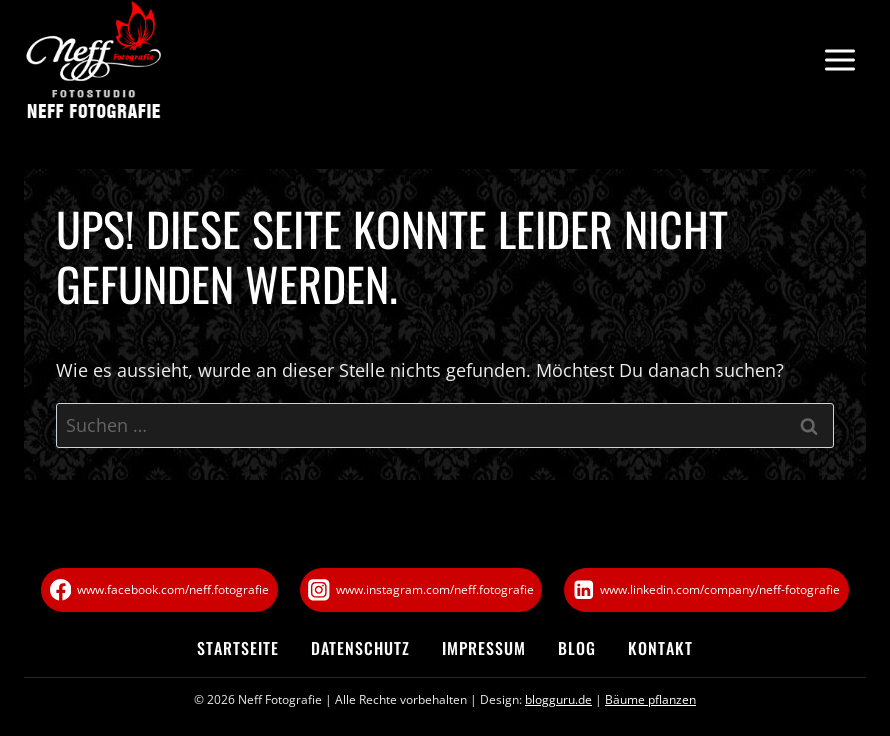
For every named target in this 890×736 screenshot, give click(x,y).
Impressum (484, 648)
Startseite (238, 648)
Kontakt (660, 648)
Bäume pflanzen (650, 699)
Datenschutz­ (360, 648)
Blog (577, 648)
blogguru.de (558, 699)
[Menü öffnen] (839, 60)
